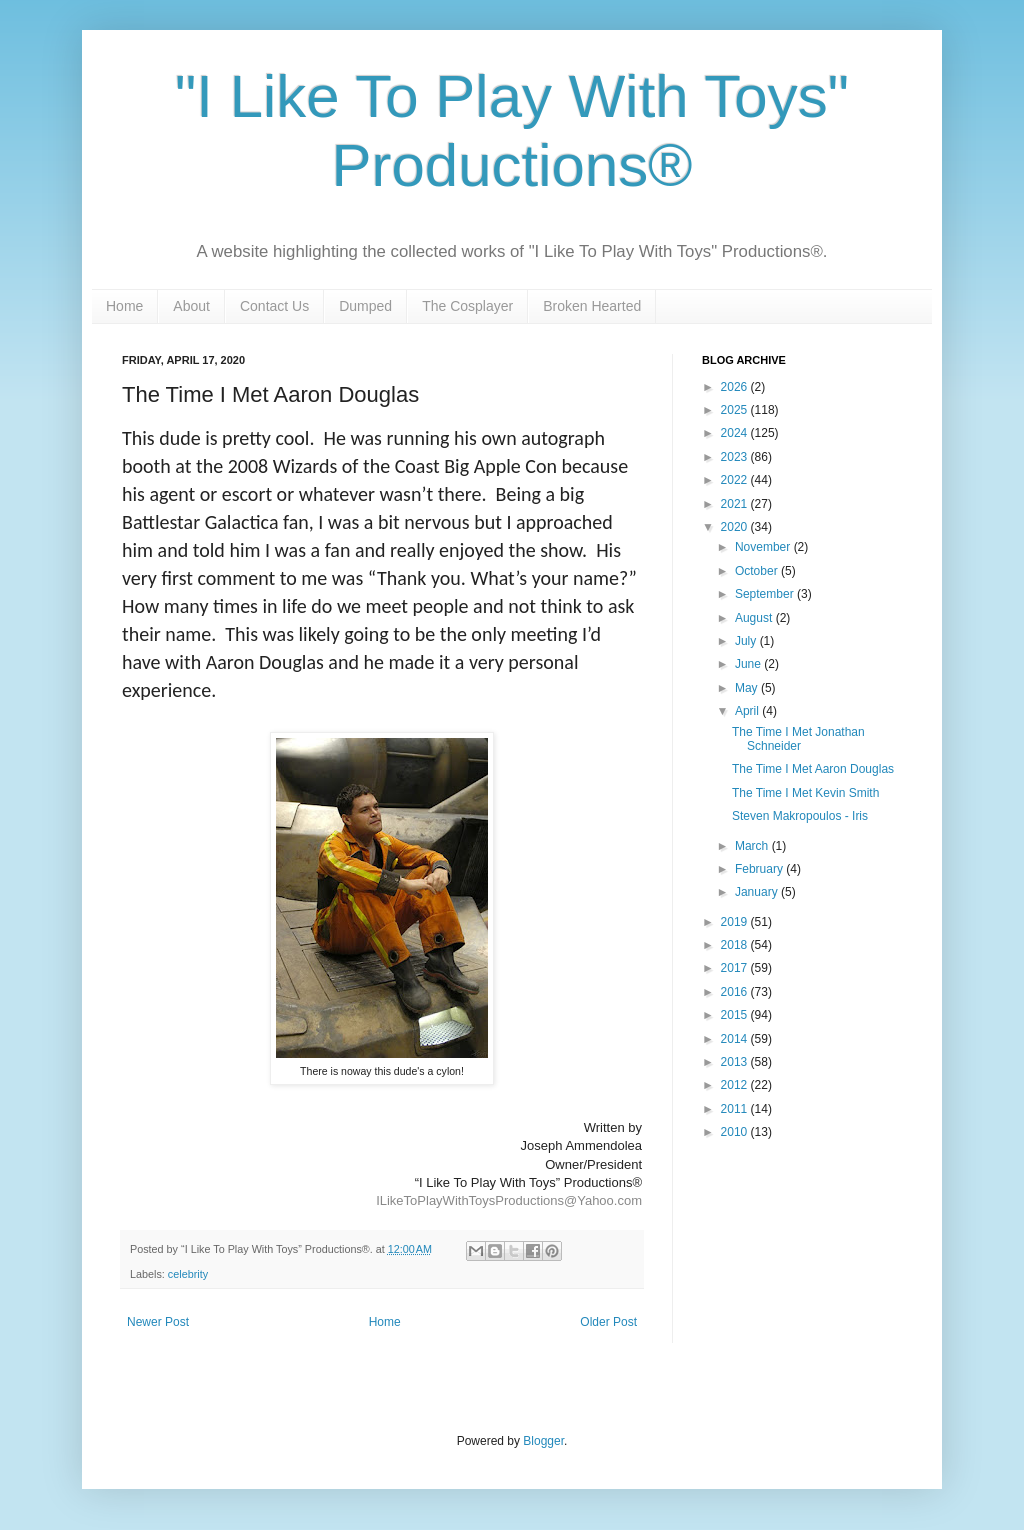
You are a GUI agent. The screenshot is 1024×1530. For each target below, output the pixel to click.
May (748, 688)
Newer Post (158, 1322)
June (749, 664)
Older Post (608, 1322)
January (758, 892)
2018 (736, 945)
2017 (736, 968)
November (764, 547)
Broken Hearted (592, 306)
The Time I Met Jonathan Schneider (798, 739)
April (748, 711)
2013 (736, 1062)
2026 (736, 387)
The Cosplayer (467, 306)
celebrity (188, 1274)
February (760, 869)
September (766, 594)
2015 (736, 1015)
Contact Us (274, 306)
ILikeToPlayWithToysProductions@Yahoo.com (509, 1200)
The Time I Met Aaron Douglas (813, 769)
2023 (736, 457)
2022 (736, 480)
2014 (736, 1039)
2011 (736, 1109)
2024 (736, 433)
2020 (736, 527)
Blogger (543, 1441)
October (758, 571)
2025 (736, 410)
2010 (736, 1132)
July (747, 641)
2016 (736, 992)
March (753, 846)
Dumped (365, 306)
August (755, 618)
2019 (736, 922)
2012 (736, 1085)
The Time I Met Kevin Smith (805, 793)
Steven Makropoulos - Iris (800, 816)
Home (124, 306)
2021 (736, 504)
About (191, 306)
